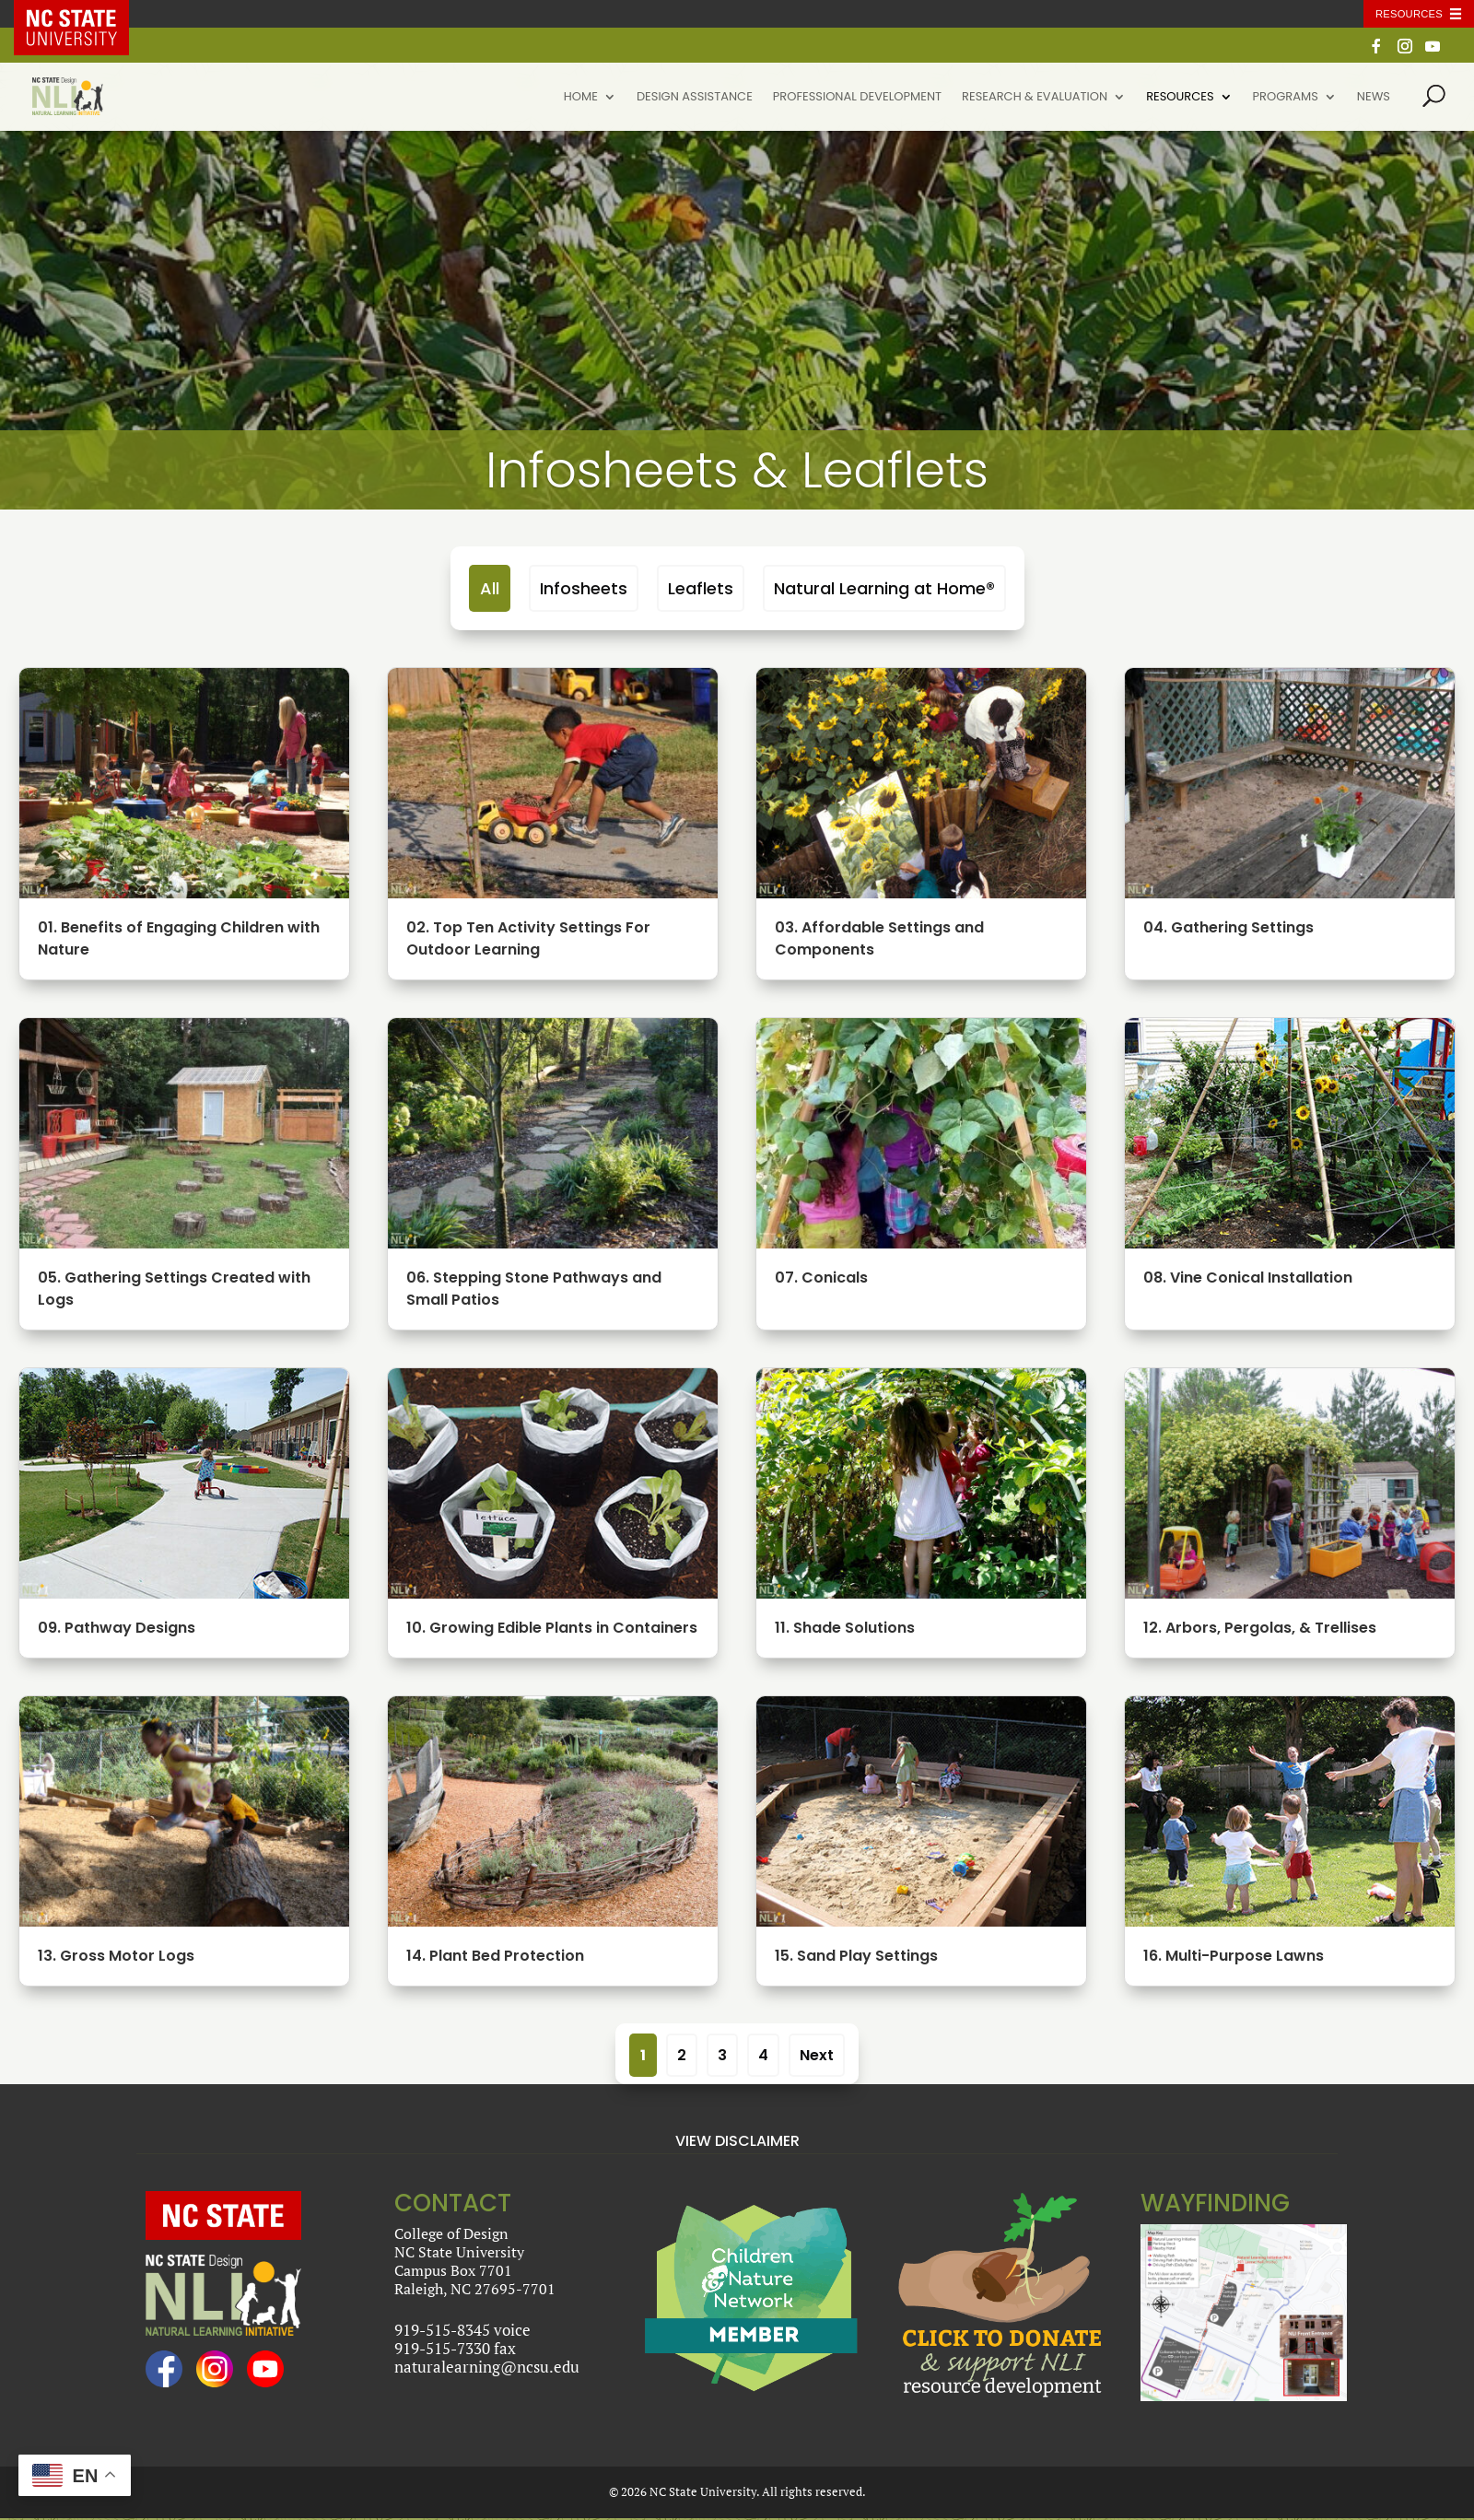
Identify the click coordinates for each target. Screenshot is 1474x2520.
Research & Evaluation (1034, 97)
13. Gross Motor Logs (114, 1955)
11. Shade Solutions (843, 1627)
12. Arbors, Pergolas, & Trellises (1258, 1627)
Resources (1179, 97)
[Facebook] (1376, 51)
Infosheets (583, 588)
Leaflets (700, 588)
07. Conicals (819, 1277)
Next (817, 2055)
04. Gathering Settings (1226, 927)
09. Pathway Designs (114, 1627)
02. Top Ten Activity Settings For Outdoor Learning (526, 938)
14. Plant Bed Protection (493, 1955)
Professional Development (857, 97)
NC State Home (85, 13)
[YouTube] (1432, 51)
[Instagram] (1405, 51)
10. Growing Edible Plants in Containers (550, 1627)
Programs (1285, 97)
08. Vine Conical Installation (1246, 1277)
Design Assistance (695, 97)
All (489, 588)
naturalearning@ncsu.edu (486, 2366)
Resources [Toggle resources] (1409, 13)
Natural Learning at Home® (884, 588)
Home (581, 97)
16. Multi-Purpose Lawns (1231, 1955)
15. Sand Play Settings (854, 1955)
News (1373, 97)
